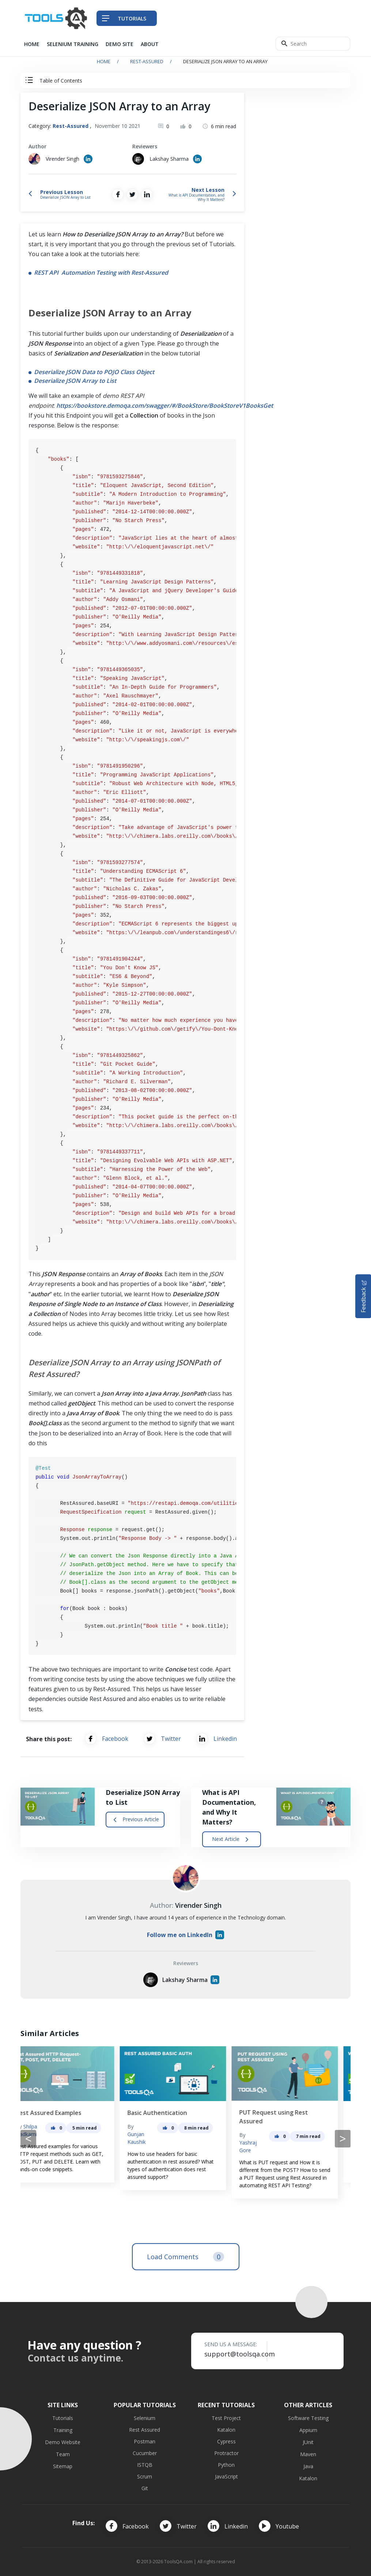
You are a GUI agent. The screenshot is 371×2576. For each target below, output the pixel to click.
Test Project (226, 2418)
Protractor (226, 2453)
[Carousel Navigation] (185, 2138)
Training (62, 2430)
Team (63, 2454)
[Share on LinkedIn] (147, 194)
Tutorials (62, 2418)
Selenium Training (72, 44)
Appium (308, 2430)
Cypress (226, 2441)
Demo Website (62, 2442)
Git (144, 2488)
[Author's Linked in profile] (88, 159)
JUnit (308, 2442)
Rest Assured (144, 2429)
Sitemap (62, 2466)
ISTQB (144, 2464)
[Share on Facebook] (118, 194)
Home (31, 44)
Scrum (144, 2476)
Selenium (144, 2418)
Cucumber (145, 2453)
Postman (144, 2441)
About (150, 44)
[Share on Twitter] (132, 194)
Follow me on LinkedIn (185, 1934)
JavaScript (226, 2476)
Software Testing (308, 2418)
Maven (308, 2454)
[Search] (313, 44)
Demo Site (119, 44)
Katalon (226, 2429)
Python (226, 2464)
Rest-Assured (146, 61)
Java (308, 2466)
